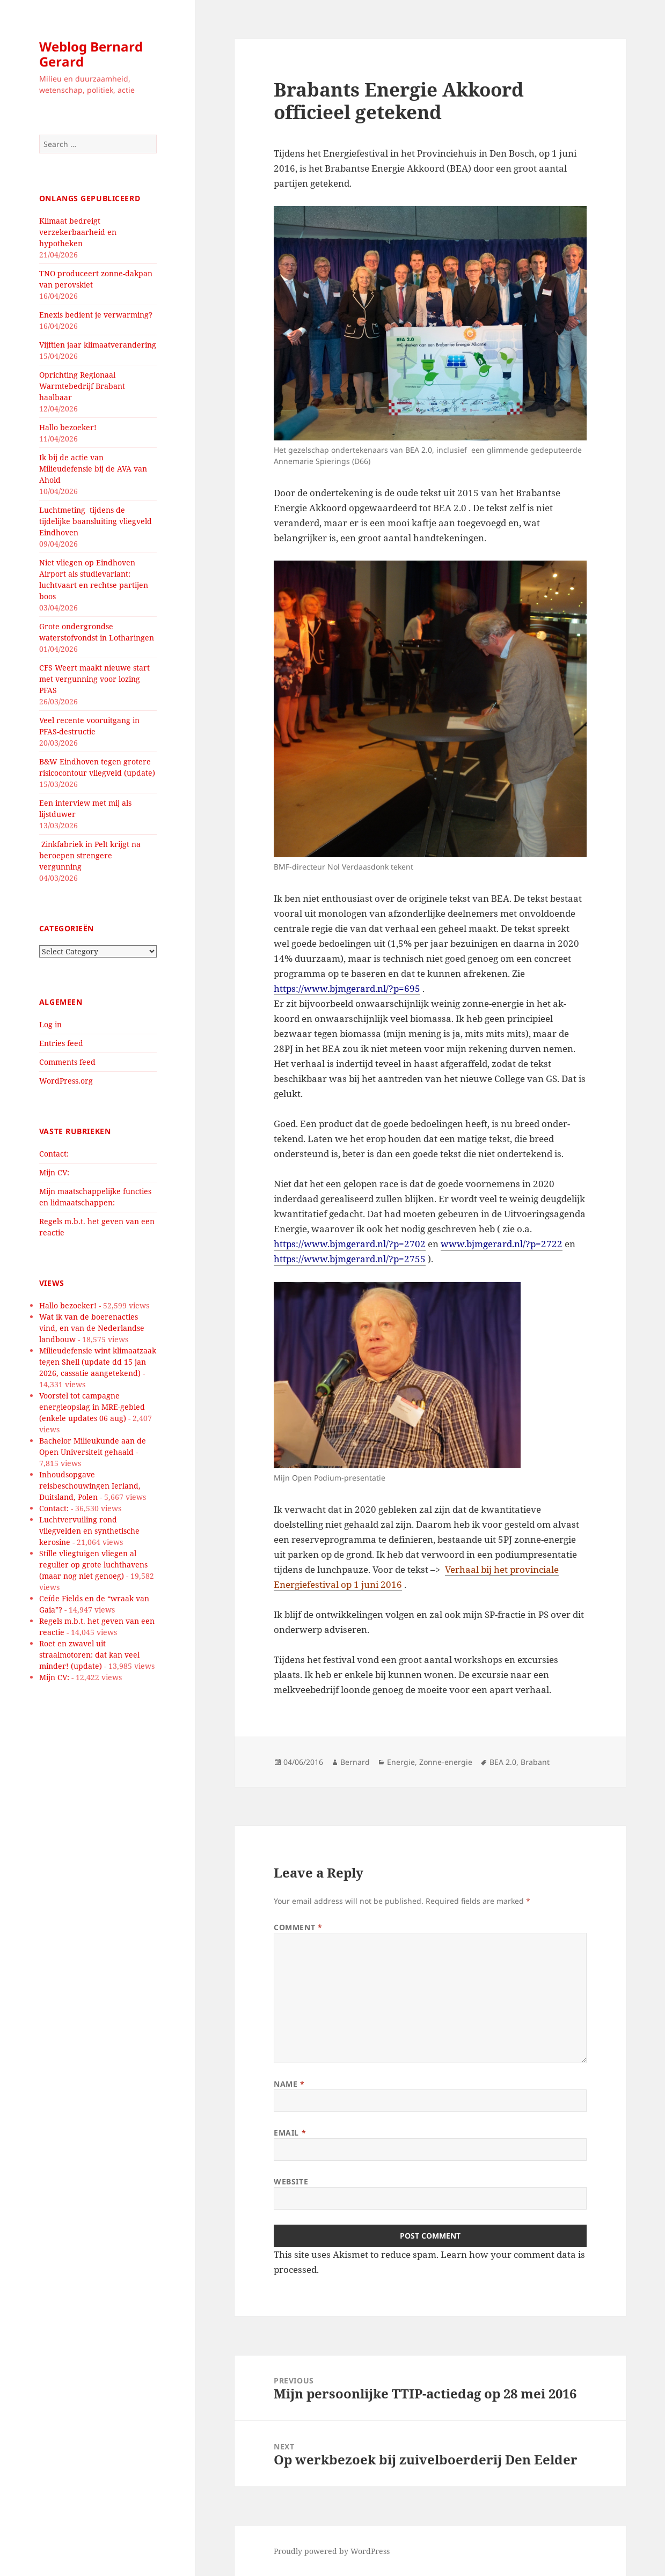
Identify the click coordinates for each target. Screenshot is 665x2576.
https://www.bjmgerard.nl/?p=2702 (350, 1244)
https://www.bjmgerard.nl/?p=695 (347, 988)
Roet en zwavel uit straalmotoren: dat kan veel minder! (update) (89, 1654)
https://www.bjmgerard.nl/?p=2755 (350, 1259)
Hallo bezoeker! (68, 427)
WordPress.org (66, 1081)
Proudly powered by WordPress (332, 2551)
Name (289, 2084)
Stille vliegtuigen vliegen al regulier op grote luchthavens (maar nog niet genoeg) (93, 1564)
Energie (401, 1762)
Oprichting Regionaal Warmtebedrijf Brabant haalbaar (82, 386)
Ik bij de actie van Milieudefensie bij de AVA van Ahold (93, 468)
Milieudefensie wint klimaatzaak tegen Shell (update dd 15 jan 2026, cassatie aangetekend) (97, 1361)
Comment (298, 1927)
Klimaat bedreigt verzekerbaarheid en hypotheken (77, 232)
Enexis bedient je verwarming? (95, 315)
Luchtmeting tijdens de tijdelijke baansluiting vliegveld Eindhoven (95, 521)
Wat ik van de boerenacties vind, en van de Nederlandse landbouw (91, 1328)
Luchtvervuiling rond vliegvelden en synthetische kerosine (89, 1530)
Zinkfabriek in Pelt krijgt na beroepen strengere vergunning (90, 855)
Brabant (535, 1762)
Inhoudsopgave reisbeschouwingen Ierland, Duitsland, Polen (90, 1485)
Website (291, 2181)
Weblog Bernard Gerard (91, 54)
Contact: (54, 1154)
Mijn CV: (54, 1172)
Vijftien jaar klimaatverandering (97, 345)
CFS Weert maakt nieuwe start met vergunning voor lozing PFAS (94, 679)
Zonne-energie (445, 1762)
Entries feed (61, 1043)
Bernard (355, 1762)
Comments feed (67, 1062)
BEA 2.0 (502, 1762)
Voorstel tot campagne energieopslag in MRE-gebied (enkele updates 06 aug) (92, 1406)
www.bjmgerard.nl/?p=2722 (501, 1244)
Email (290, 2133)
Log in (50, 1024)
